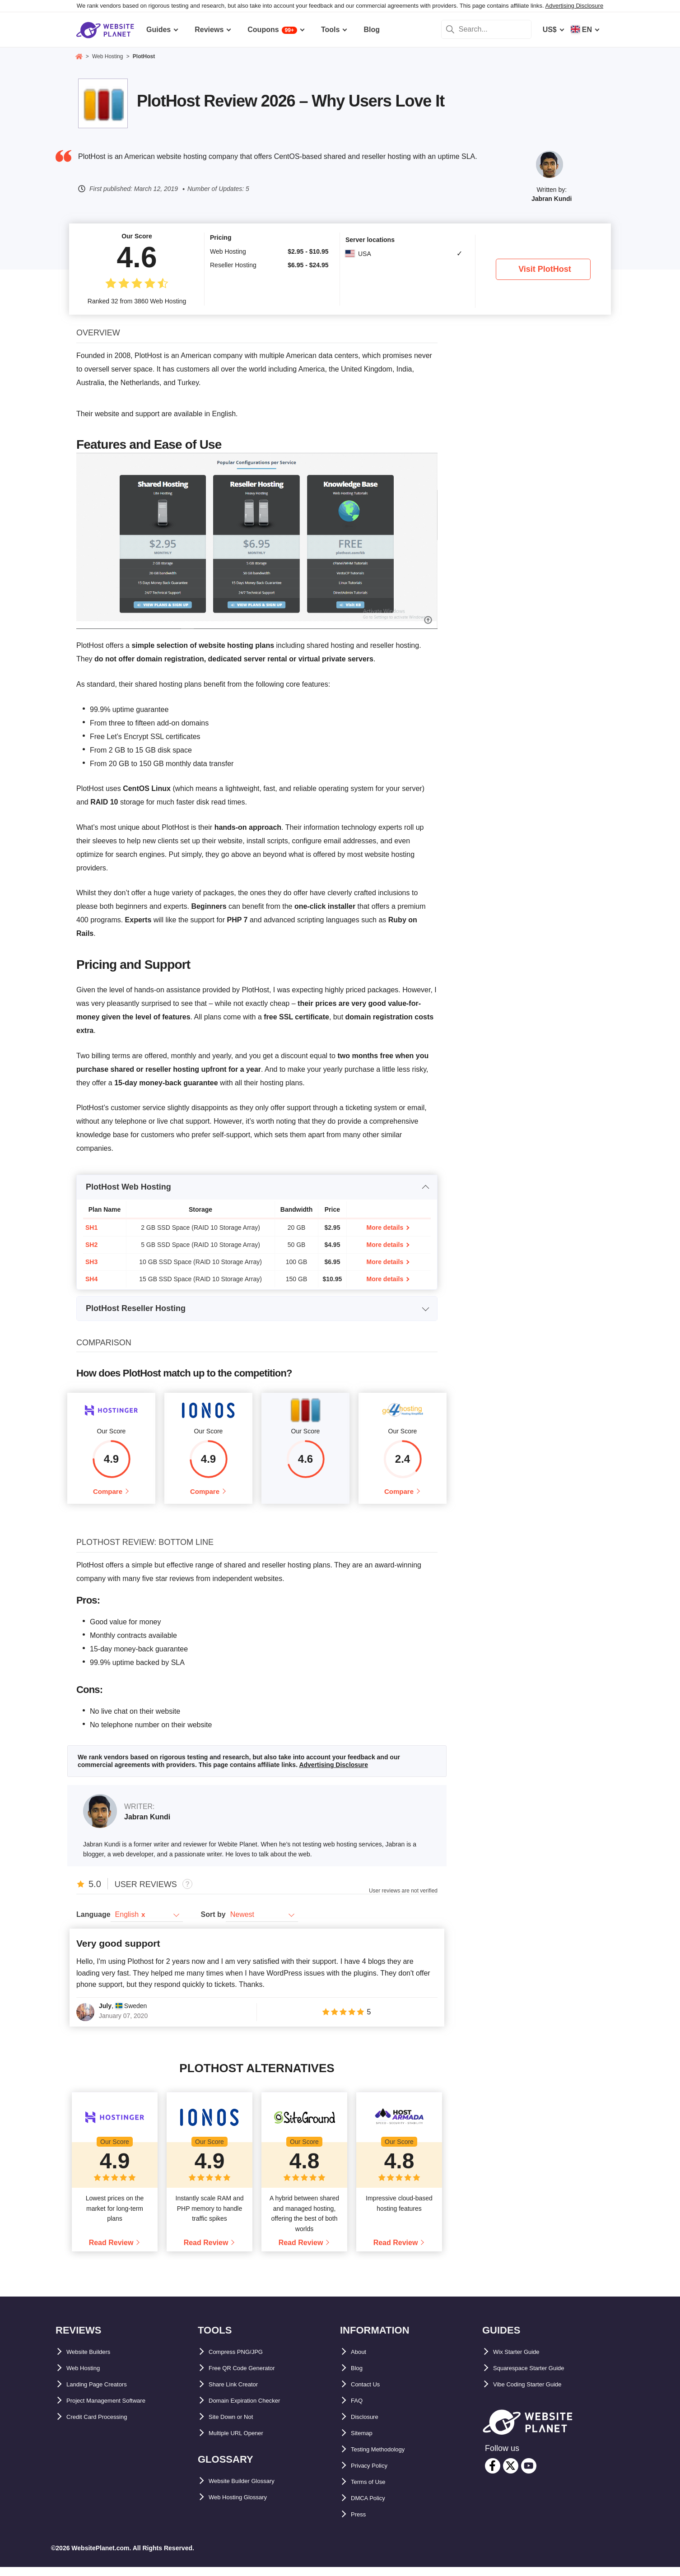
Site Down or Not (238, 2426)
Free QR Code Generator (251, 2377)
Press (361, 2523)
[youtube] (528, 2475)
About (361, 2361)
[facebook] (492, 2475)
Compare (107, 1496)
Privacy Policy (375, 2474)
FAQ (358, 2409)
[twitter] (510, 2475)
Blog (359, 2377)
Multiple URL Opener (244, 2442)
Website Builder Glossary (252, 2490)
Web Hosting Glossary (247, 2506)
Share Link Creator (241, 2393)
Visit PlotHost (544, 269)
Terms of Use (373, 2491)
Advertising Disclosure (574, 5)
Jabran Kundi (551, 198)
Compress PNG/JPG (243, 2361)
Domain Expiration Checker (256, 2409)
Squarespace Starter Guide (539, 2377)
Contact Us (370, 2393)
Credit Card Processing (106, 2426)
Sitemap (365, 2442)
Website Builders (95, 2361)
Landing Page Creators (105, 2393)
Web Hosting (88, 2377)
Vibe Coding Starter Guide (538, 2393)
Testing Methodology (387, 2458)
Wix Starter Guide (523, 2361)
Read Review (111, 2251)
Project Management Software (118, 2409)
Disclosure (369, 2426)
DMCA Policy (373, 2507)
